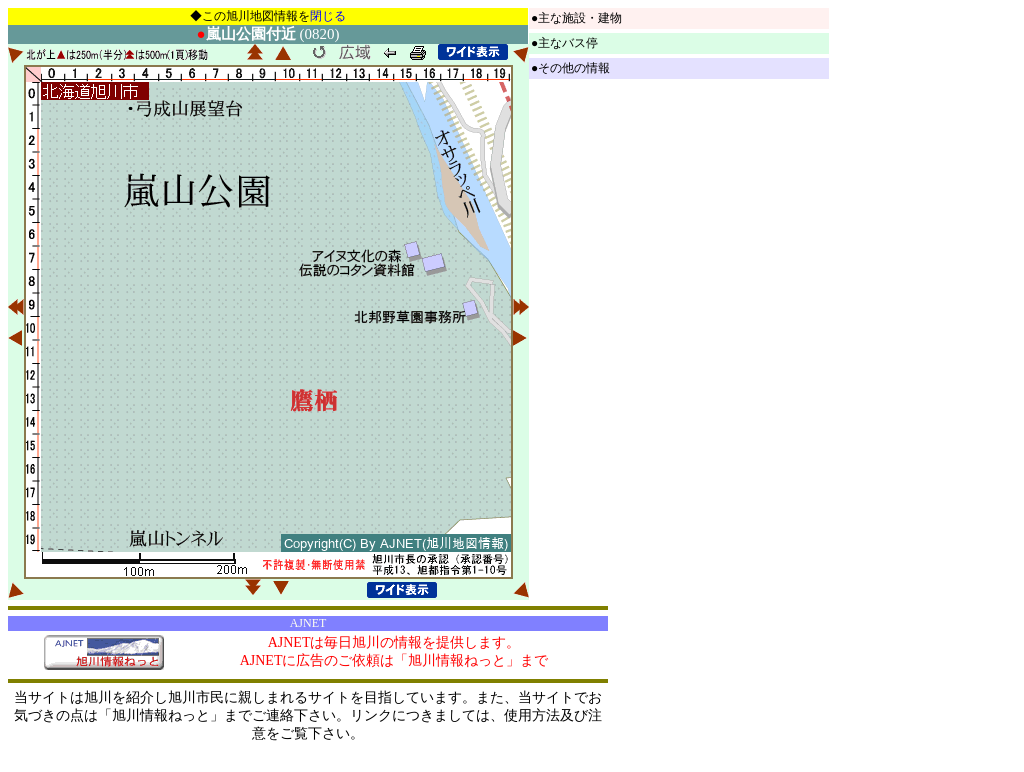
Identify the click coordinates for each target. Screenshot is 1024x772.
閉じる (328, 16)
